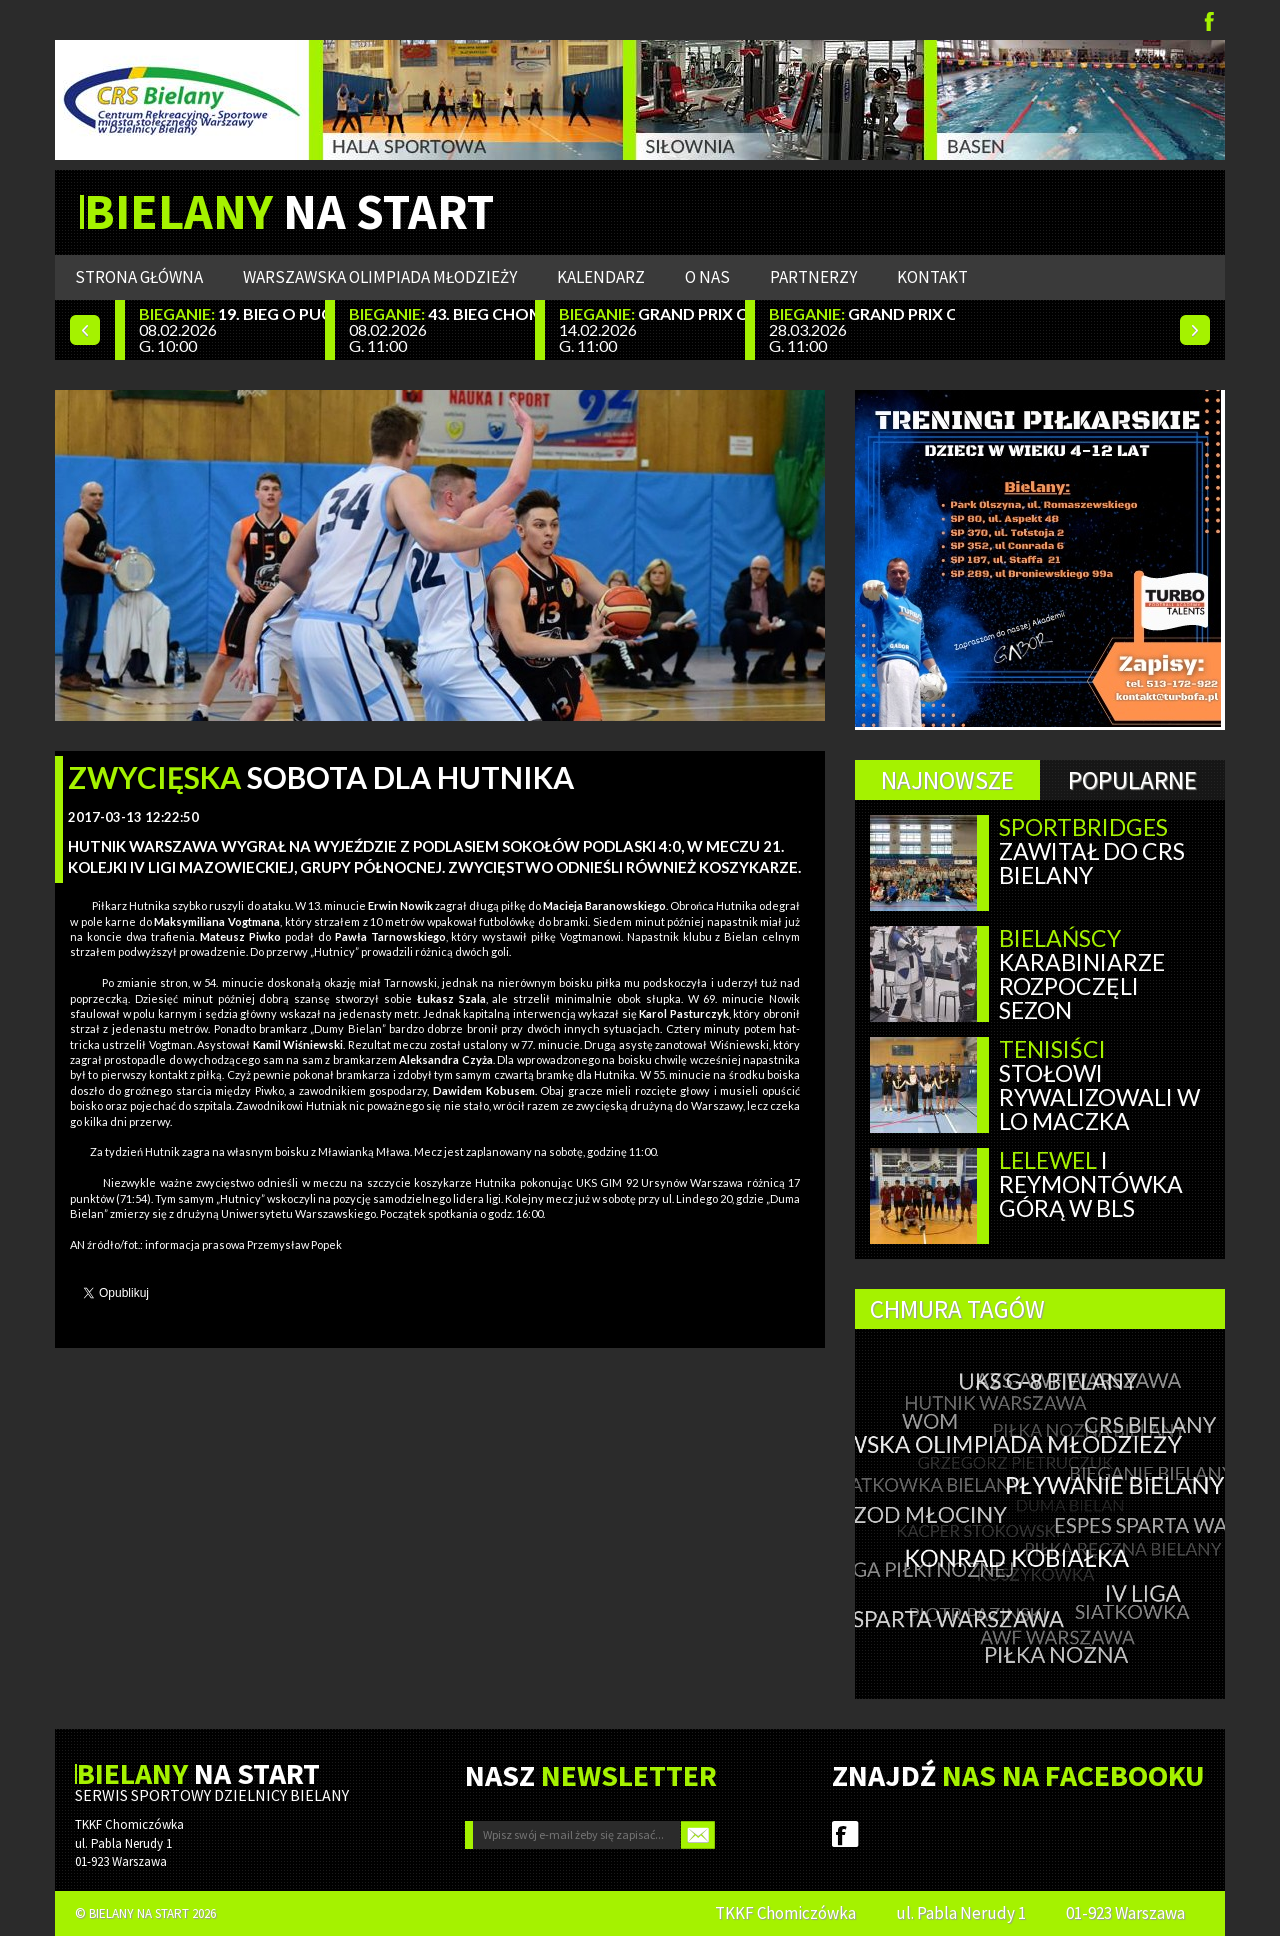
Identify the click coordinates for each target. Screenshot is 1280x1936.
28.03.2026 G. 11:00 (862, 329)
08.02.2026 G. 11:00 (442, 329)
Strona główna (139, 277)
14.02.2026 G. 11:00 (652, 329)
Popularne (1132, 780)
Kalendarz (601, 277)
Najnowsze (947, 780)
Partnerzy (813, 277)
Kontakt (932, 277)
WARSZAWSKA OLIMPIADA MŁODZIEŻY (380, 277)
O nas (707, 277)
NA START (289, 212)
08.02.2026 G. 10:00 (232, 329)
